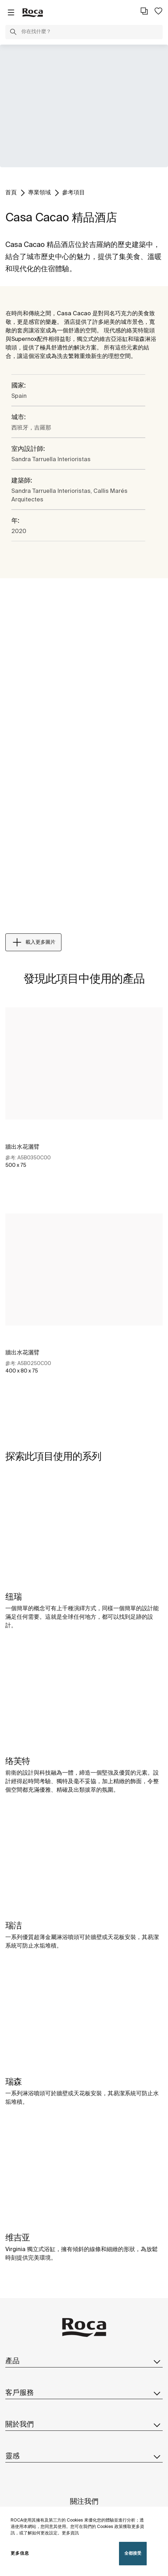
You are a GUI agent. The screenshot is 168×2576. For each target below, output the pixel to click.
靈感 (84, 2456)
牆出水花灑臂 (22, 1147)
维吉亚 (17, 2238)
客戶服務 (84, 2393)
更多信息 (20, 2553)
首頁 (11, 193)
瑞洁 (13, 1926)
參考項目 (73, 193)
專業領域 (39, 193)
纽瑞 (13, 1597)
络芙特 (17, 1761)
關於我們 (84, 2424)
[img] (84, 1531)
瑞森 (13, 2082)
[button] (13, 33)
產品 (84, 2361)
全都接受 (132, 2553)
